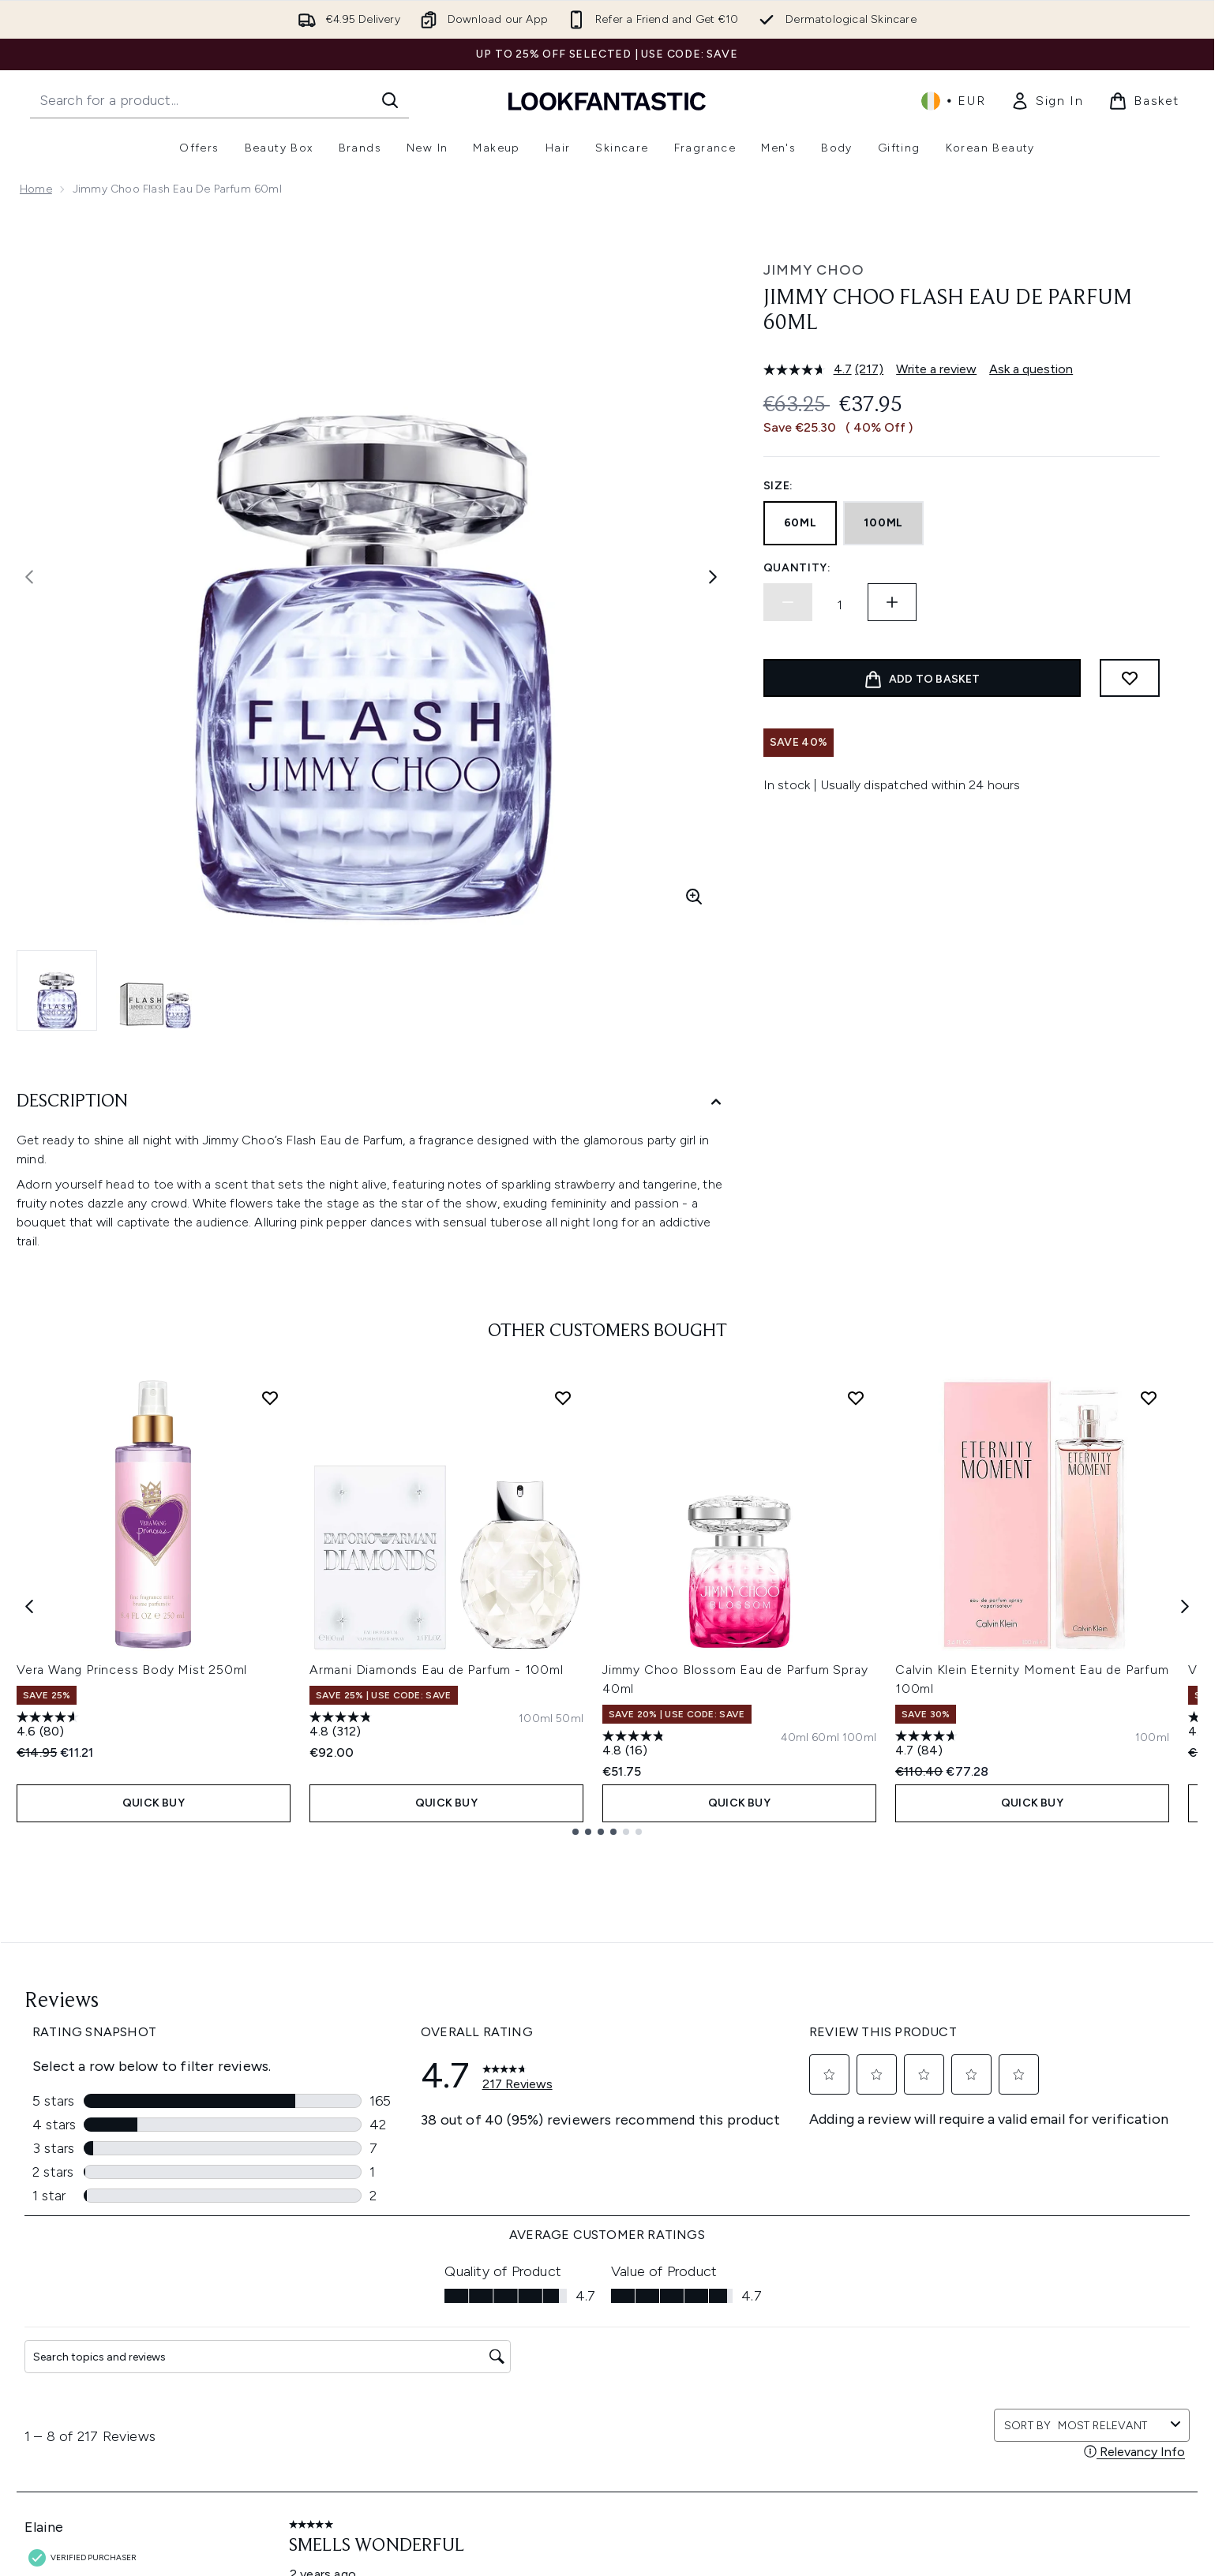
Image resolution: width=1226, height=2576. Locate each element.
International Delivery (337, 2414)
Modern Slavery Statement (581, 2376)
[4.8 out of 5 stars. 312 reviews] (342, 1726)
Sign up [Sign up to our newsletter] (544, 2170)
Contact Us (312, 2432)
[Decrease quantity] (787, 602)
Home (36, 189)
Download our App (332, 2338)
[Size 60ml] (825, 1738)
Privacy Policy (546, 2338)
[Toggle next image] (712, 577)
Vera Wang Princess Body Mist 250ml (132, 1669)
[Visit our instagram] (973, 2171)
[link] (1047, 101)
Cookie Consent (64, 2384)
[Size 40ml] (794, 1738)
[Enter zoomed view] (694, 896)
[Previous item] (29, 1606)
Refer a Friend (776, 2414)
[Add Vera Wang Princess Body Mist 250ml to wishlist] (270, 1398)
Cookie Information (562, 2357)
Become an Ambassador (806, 2451)
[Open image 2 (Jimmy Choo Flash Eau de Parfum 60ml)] (155, 989)
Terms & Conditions (562, 2319)
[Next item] (1185, 1606)
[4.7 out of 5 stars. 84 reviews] (928, 1745)
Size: (778, 485)
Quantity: (797, 568)
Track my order (322, 2451)
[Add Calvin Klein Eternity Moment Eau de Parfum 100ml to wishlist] (1149, 1398)
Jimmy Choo (813, 270)
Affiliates (762, 2376)
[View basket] (1144, 101)
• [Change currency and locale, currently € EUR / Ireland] (953, 101)
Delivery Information (335, 2395)
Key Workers (772, 2432)
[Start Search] (390, 100)
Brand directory (781, 2338)
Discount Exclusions (334, 2357)
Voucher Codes (781, 2357)
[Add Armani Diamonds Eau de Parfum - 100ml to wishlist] (563, 1398)
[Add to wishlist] (1130, 678)
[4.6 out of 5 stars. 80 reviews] (50, 1726)
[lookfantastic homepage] (607, 100)
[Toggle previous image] (29, 577)
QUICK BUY (153, 1803)
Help (294, 2319)
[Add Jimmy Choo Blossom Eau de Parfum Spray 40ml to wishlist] (856, 1398)
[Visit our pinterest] (1048, 2171)
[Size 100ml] (536, 1719)
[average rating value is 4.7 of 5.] (809, 369)
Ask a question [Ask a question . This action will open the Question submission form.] (1031, 368)
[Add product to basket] (922, 678)
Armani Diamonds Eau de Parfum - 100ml (436, 1669)
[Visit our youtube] (1010, 2171)
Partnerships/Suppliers (799, 2395)
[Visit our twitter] (935, 2171)
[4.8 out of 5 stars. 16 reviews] (635, 1745)
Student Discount (786, 2470)
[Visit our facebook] (897, 2171)
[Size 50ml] (569, 1719)
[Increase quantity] (892, 602)
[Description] (371, 1102)
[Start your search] (219, 100)
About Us (764, 2319)
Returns (301, 2376)
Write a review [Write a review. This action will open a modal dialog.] (936, 368)
